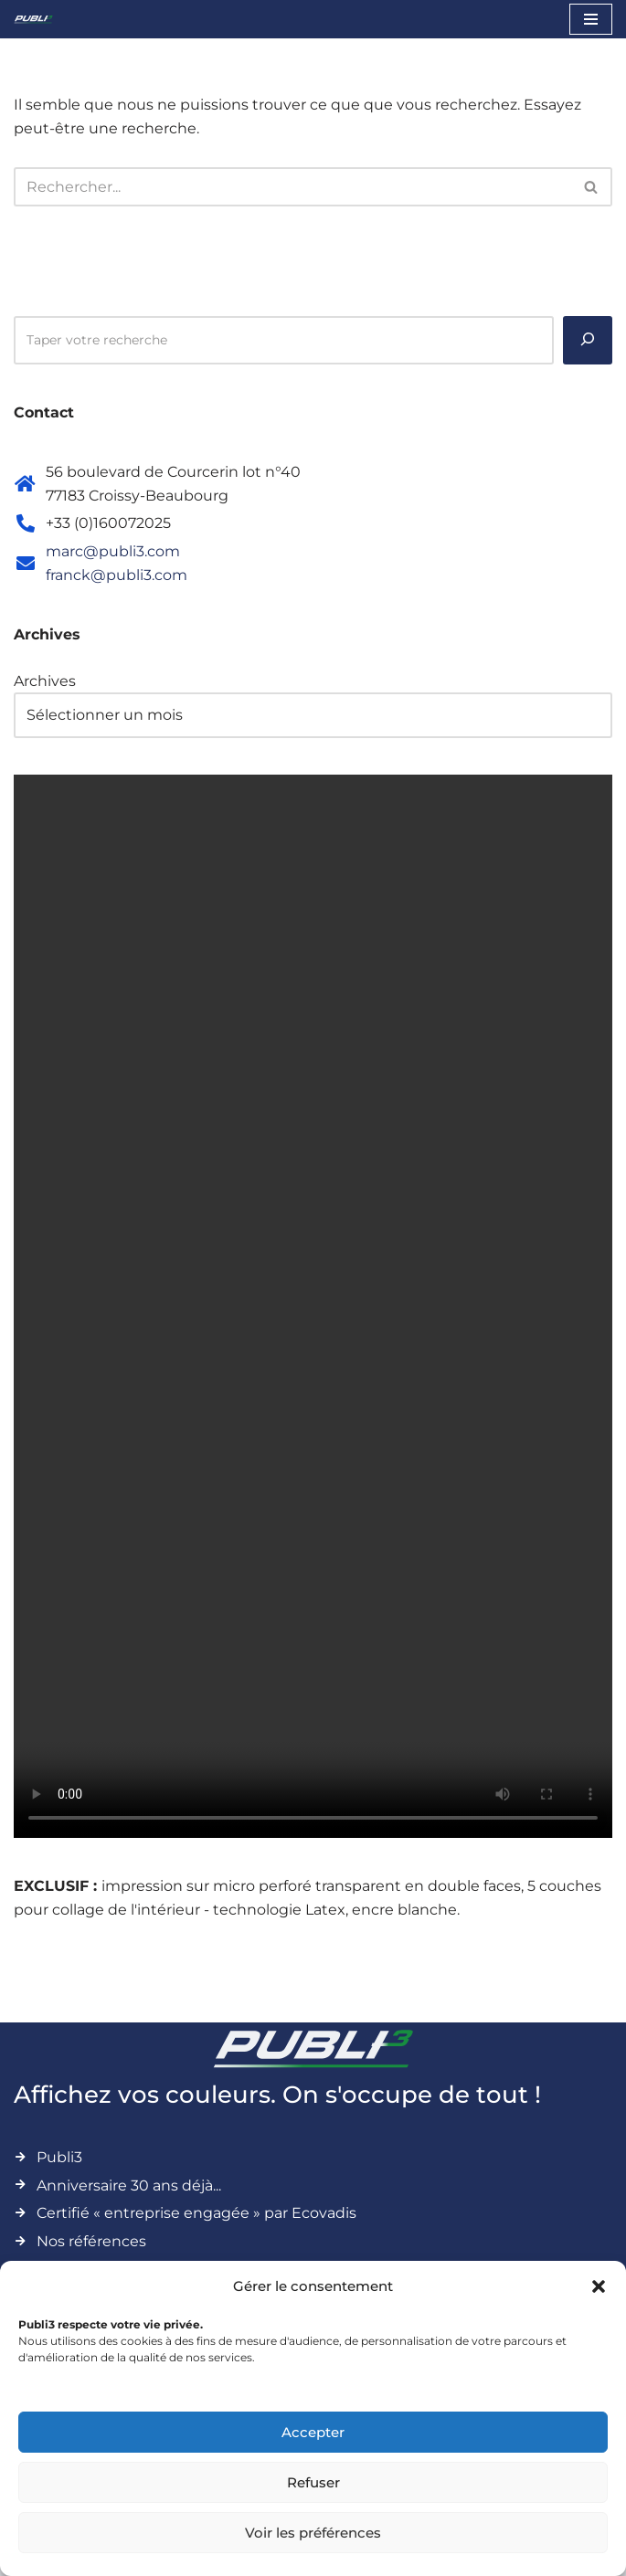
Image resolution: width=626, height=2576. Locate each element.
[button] (598, 2286)
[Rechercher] (292, 186)
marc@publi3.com (113, 551)
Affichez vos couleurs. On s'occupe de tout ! (277, 2094)
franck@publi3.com (116, 575)
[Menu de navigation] (590, 19)
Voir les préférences (313, 2532)
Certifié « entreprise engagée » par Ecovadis (196, 2213)
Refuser (313, 2482)
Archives (45, 681)
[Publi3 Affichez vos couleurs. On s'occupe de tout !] (33, 19)
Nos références (91, 2241)
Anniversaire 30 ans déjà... (129, 2185)
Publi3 (59, 2157)
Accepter (313, 2432)
